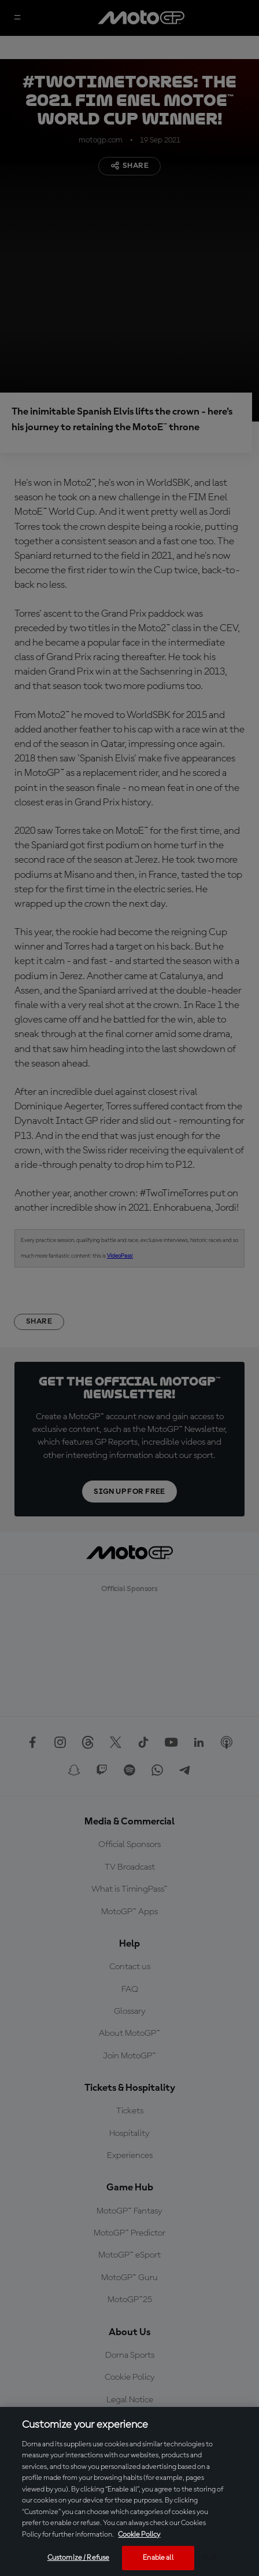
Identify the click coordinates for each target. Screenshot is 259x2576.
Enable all (158, 2558)
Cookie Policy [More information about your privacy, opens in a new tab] (139, 2534)
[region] (129, 2491)
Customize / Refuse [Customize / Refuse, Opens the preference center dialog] (78, 2558)
